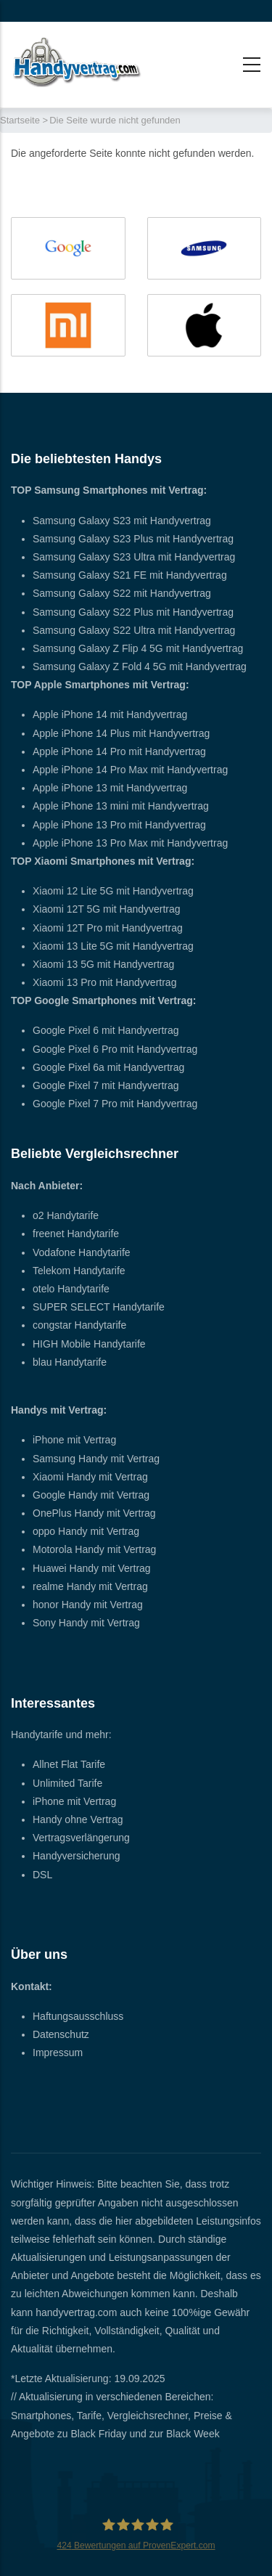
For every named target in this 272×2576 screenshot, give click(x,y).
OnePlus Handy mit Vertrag (94, 1513)
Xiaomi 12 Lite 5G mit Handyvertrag (113, 891)
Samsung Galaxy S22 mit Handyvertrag (122, 593)
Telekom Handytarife (79, 1270)
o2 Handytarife (66, 1215)
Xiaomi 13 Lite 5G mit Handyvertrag (113, 946)
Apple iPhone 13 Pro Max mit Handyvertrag (130, 843)
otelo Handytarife (71, 1289)
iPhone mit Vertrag (74, 1440)
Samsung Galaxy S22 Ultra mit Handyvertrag (134, 630)
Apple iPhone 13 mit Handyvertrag (110, 788)
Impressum (58, 2052)
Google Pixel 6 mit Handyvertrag (106, 1030)
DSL (42, 1874)
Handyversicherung (76, 1856)
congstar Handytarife (79, 1325)
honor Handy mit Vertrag (88, 1604)
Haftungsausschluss (78, 2016)
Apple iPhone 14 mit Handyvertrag (110, 714)
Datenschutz (61, 2034)
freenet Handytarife (76, 1233)
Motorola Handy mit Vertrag (94, 1549)
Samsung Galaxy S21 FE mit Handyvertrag (130, 575)
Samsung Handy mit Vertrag (96, 1458)
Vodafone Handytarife (82, 1252)
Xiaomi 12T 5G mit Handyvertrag (107, 909)
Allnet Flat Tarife (69, 1764)
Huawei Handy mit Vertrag (92, 1568)
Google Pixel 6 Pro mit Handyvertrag (115, 1049)
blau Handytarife (70, 1362)
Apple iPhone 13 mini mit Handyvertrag (121, 806)
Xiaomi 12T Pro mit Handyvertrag (108, 928)
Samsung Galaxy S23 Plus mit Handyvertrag (133, 539)
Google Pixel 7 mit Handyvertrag (106, 1085)
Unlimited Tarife (67, 1783)
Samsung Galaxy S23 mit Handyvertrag (122, 520)
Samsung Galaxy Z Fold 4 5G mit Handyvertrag (140, 666)
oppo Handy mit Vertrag (86, 1531)
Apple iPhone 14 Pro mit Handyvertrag (119, 751)
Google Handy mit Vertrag (91, 1495)
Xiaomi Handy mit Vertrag (90, 1477)
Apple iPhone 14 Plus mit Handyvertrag (121, 733)
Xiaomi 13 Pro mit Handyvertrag (104, 982)
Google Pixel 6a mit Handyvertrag (108, 1067)
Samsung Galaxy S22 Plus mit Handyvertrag (133, 612)
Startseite (20, 120)
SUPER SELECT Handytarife (99, 1307)
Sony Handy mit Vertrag (86, 1623)
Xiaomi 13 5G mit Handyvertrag (103, 964)
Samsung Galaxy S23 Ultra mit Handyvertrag (134, 557)
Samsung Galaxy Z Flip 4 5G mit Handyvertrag (138, 648)
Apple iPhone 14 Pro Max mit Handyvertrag (130, 769)
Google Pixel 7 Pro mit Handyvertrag (115, 1103)
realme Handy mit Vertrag (90, 1586)
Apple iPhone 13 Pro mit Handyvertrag (119, 825)
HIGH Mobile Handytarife (89, 1344)
